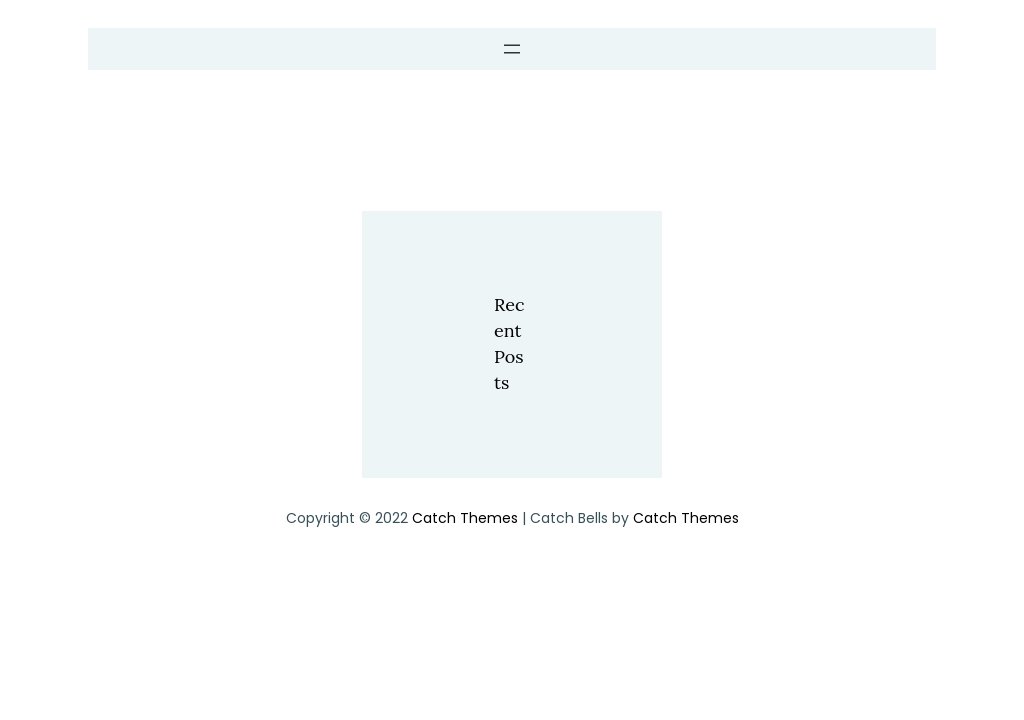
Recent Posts (509, 344)
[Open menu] (512, 49)
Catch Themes (465, 518)
